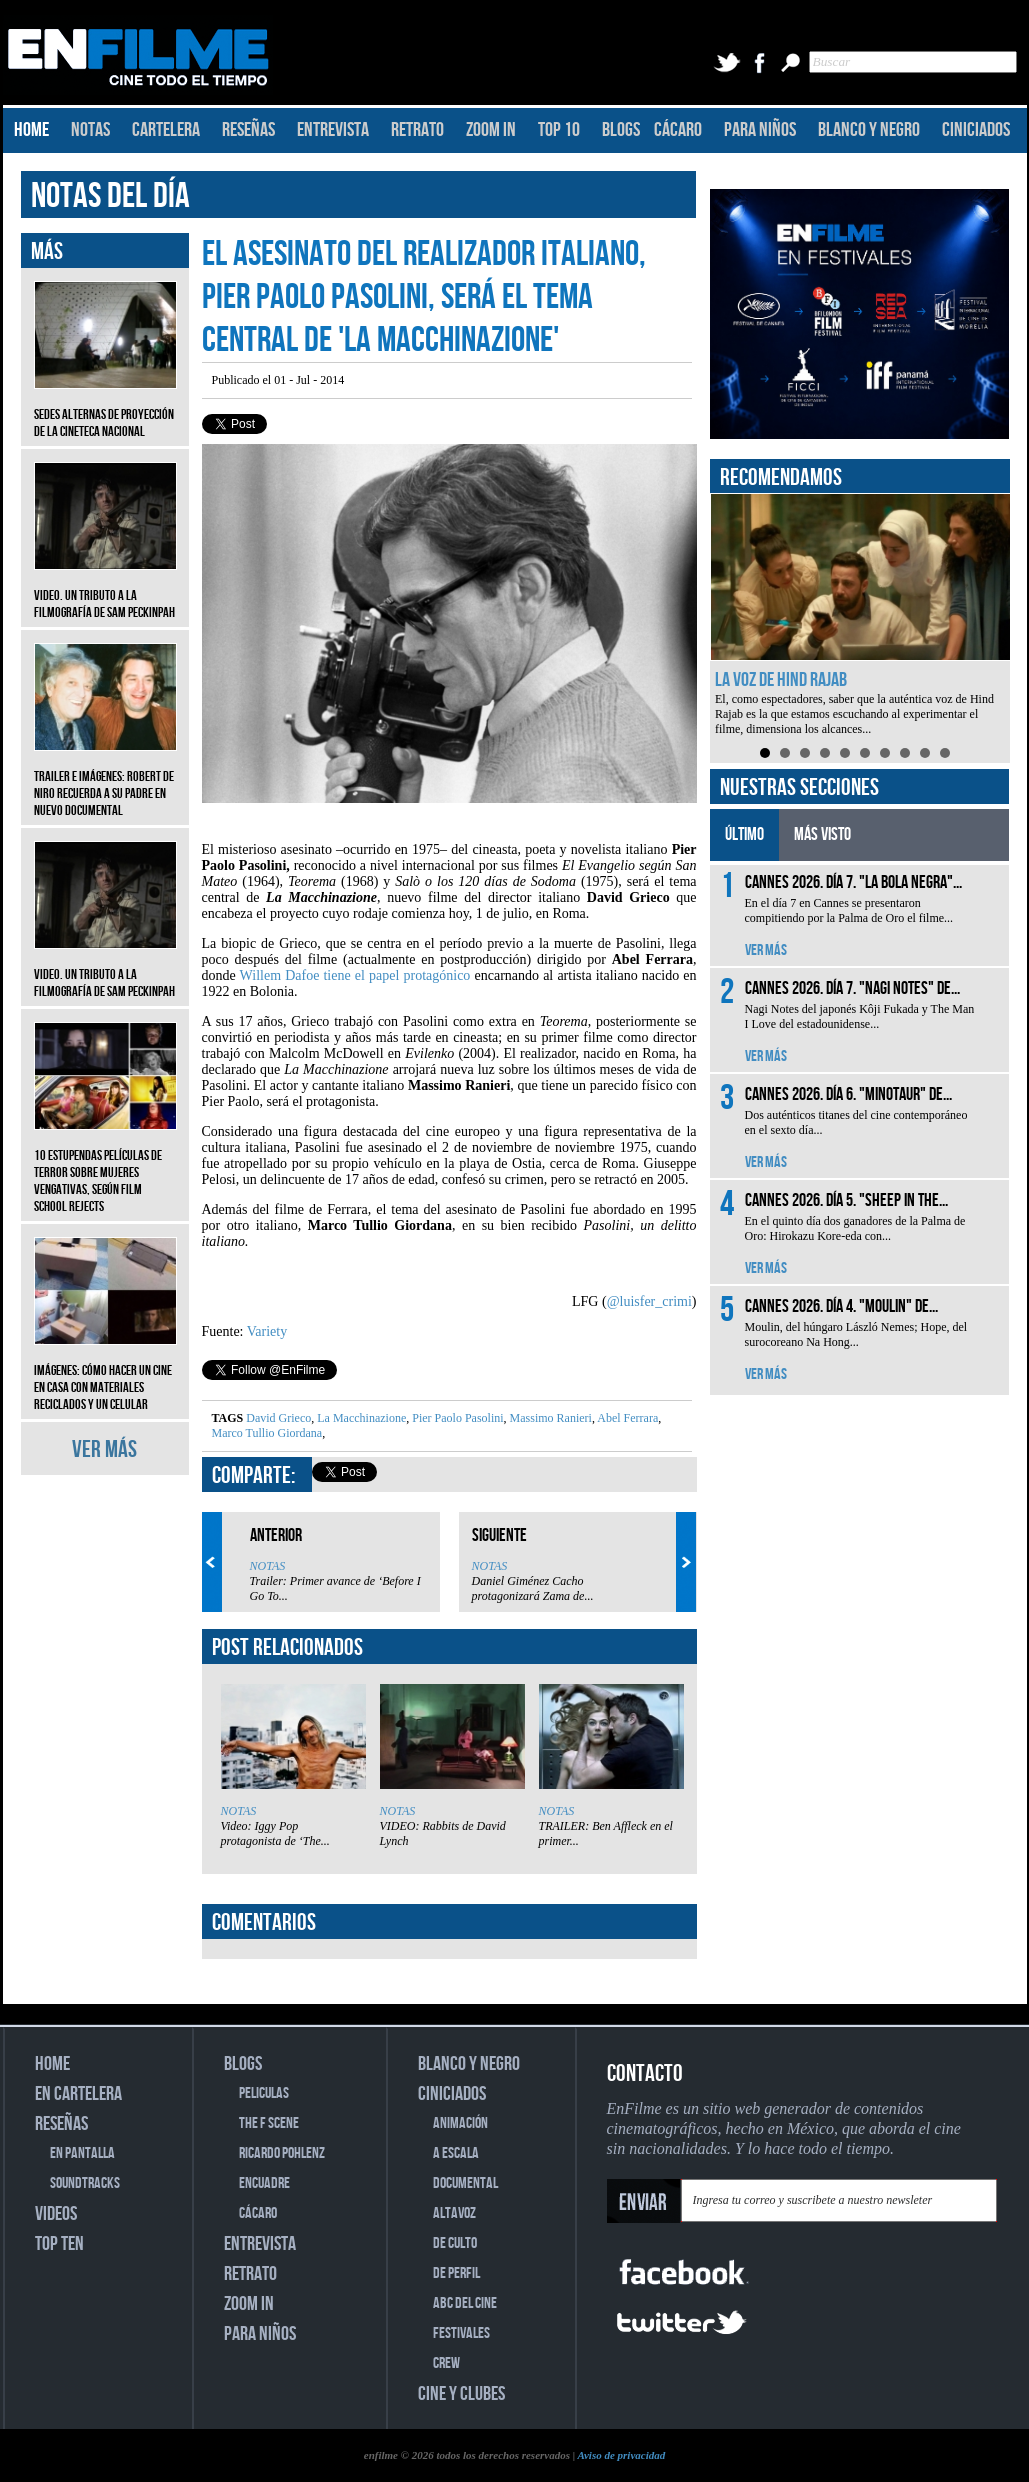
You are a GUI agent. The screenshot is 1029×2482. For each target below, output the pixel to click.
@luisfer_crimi (649, 1301)
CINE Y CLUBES (461, 2394)
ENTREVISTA (333, 130)
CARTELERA (166, 130)
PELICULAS (264, 2093)
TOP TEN (59, 2244)
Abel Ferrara (626, 1418)
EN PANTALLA (82, 2153)
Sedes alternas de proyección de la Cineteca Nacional (105, 408)
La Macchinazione (360, 1418)
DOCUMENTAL (465, 2183)
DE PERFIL (456, 2273)
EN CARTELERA (78, 2094)
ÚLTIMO (744, 834)
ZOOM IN (491, 130)
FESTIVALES (461, 2333)
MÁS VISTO (822, 834)
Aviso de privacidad (621, 2455)
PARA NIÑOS (760, 130)
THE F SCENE (269, 2123)
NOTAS (90, 130)
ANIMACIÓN (460, 2123)
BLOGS (621, 130)
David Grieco (278, 1418)
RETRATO (417, 130)
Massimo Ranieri (549, 1418)
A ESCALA (456, 2153)
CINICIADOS (976, 130)
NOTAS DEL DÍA (110, 196)
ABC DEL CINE (465, 2303)
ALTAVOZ (454, 2213)
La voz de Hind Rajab (781, 680)
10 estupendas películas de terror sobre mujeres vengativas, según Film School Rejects (105, 1166)
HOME (31, 130)
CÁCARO (678, 130)
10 (945, 753)
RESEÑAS (248, 130)
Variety (267, 1331)
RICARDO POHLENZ (282, 2153)
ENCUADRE (264, 2183)
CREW (446, 2363)
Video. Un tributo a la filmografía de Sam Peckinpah (105, 589)
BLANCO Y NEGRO (869, 130)
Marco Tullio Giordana (267, 1433)
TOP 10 (559, 130)
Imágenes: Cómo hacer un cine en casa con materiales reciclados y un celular (105, 1372)
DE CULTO (455, 2243)
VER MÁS (104, 1449)
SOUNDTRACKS (85, 2183)
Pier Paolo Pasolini (456, 1418)
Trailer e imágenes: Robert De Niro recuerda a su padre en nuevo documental (105, 778)
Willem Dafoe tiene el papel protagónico (355, 975)
